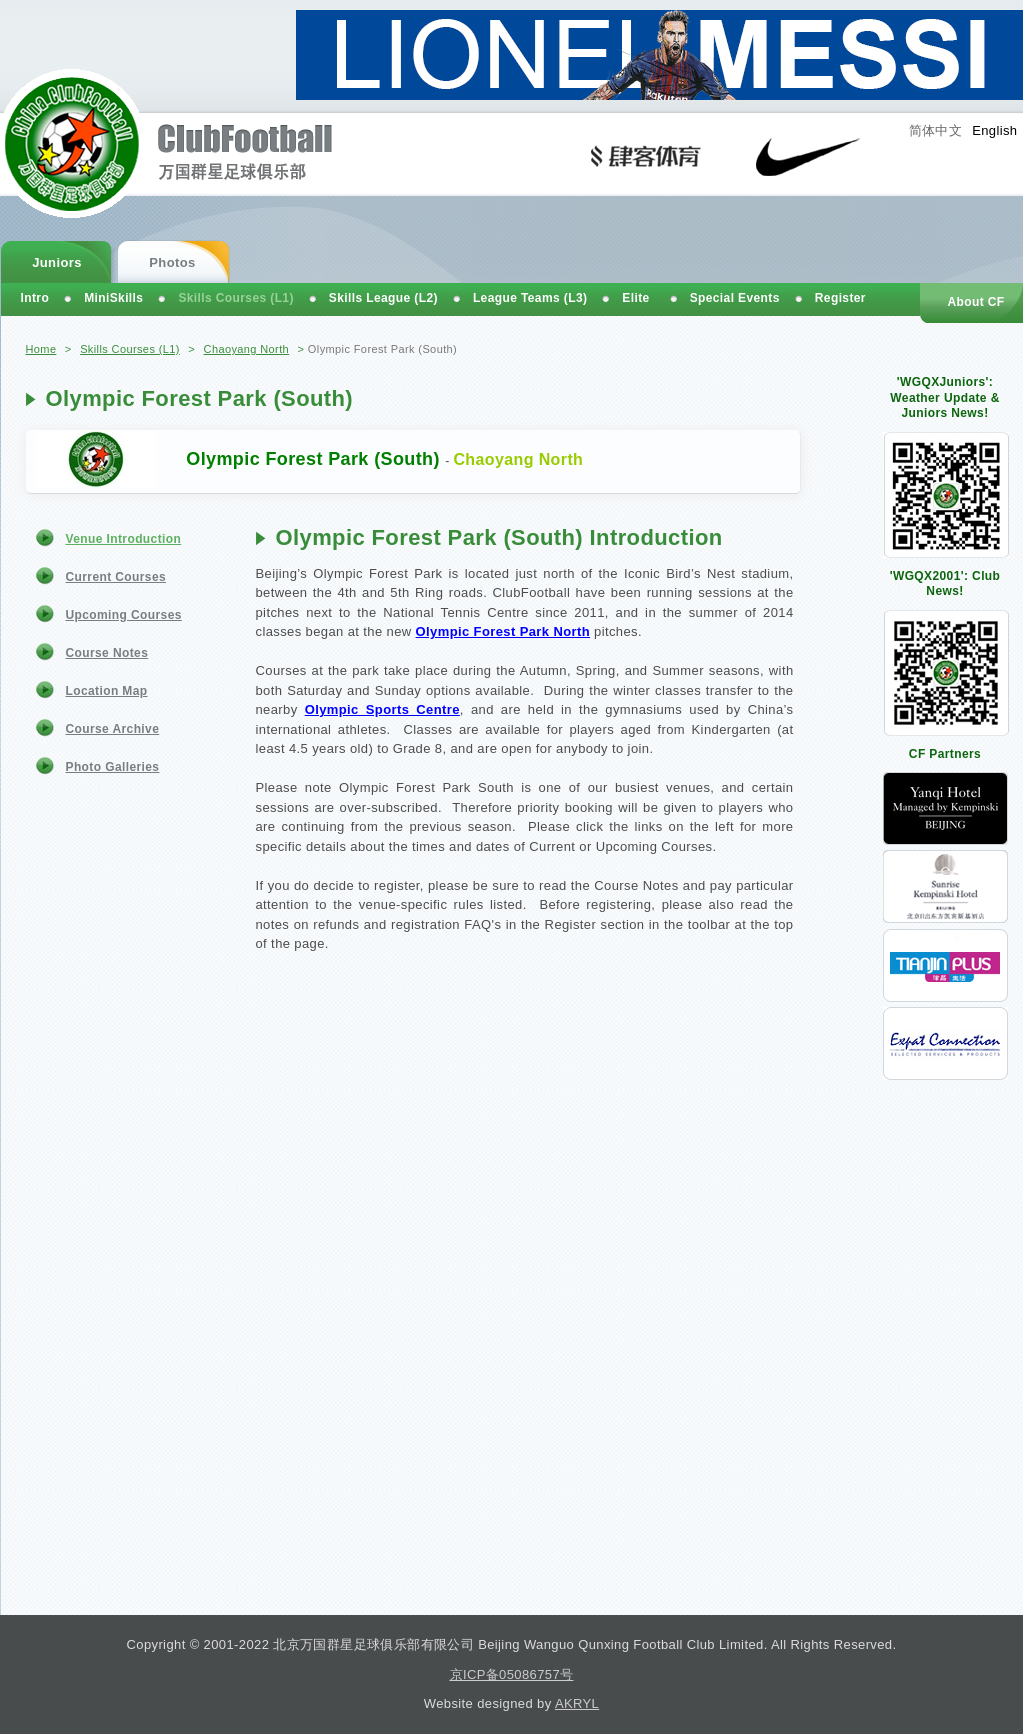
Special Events (735, 298)
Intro (35, 298)
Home (41, 349)
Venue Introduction (124, 539)
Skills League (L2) (383, 298)
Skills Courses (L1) (130, 349)
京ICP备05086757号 (512, 1674)
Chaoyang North (247, 349)
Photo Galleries (113, 767)
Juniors (57, 262)
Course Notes (107, 653)
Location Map (107, 691)
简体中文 (936, 130)
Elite (635, 298)
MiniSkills (113, 298)
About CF (975, 302)
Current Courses (116, 577)
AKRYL (577, 1703)
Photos (172, 262)
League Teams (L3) (530, 298)
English (994, 130)
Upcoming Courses (124, 615)
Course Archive (113, 729)
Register (840, 298)
